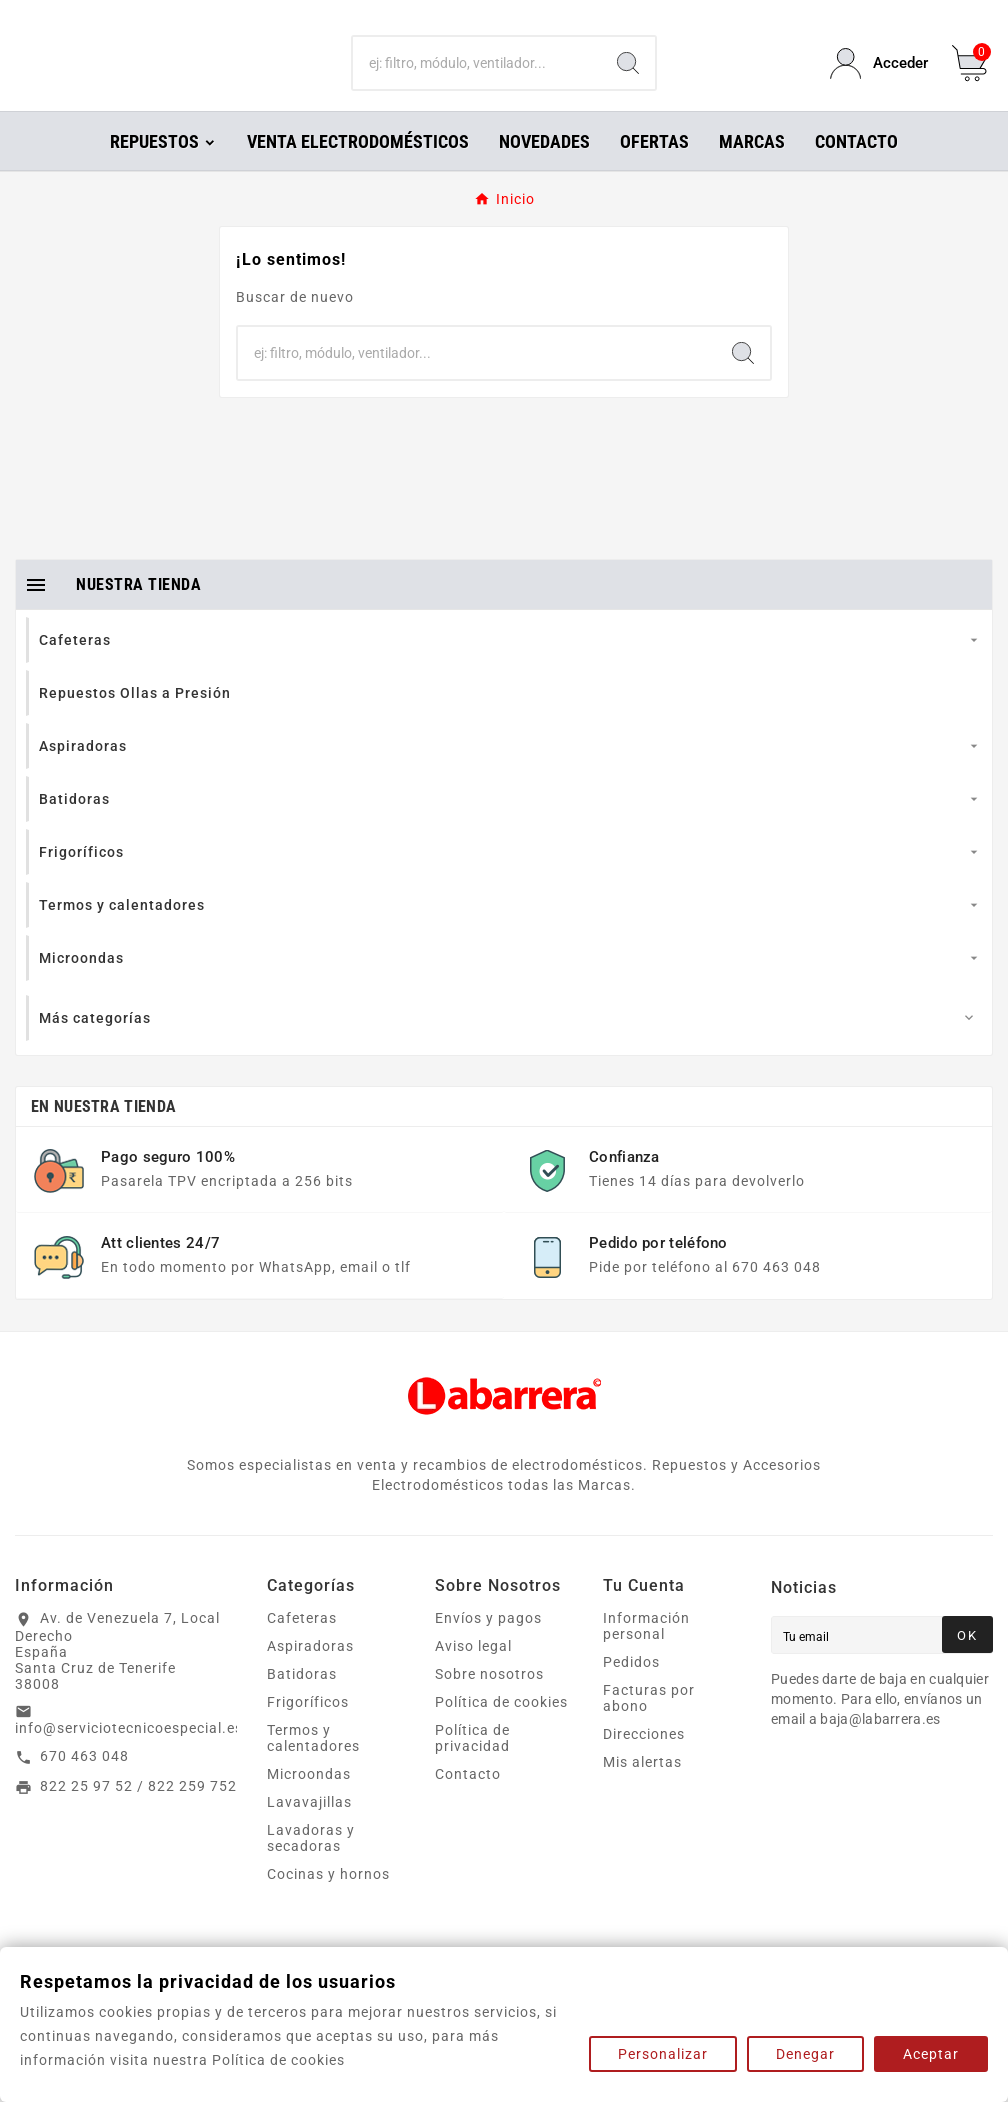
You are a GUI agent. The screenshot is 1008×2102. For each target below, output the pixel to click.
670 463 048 (84, 1784)
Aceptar (931, 2054)
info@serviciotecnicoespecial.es (129, 1756)
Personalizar (663, 2054)
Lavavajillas (309, 1830)
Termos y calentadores (313, 1766)
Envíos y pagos (488, 1646)
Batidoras (302, 1702)
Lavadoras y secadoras (311, 1866)
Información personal (646, 1654)
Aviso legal (473, 1674)
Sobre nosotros (489, 1702)
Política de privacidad (472, 1766)
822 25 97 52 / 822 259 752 (138, 1814)
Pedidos (631, 1690)
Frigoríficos (308, 1730)
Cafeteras (302, 1646)
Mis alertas (642, 1790)
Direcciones (644, 1762)
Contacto (468, 1802)
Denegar (805, 2054)
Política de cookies (501, 1730)
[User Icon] (879, 77)
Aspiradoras (310, 1674)
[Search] (628, 78)
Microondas (309, 1802)
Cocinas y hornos (328, 1902)
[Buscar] (477, 78)
